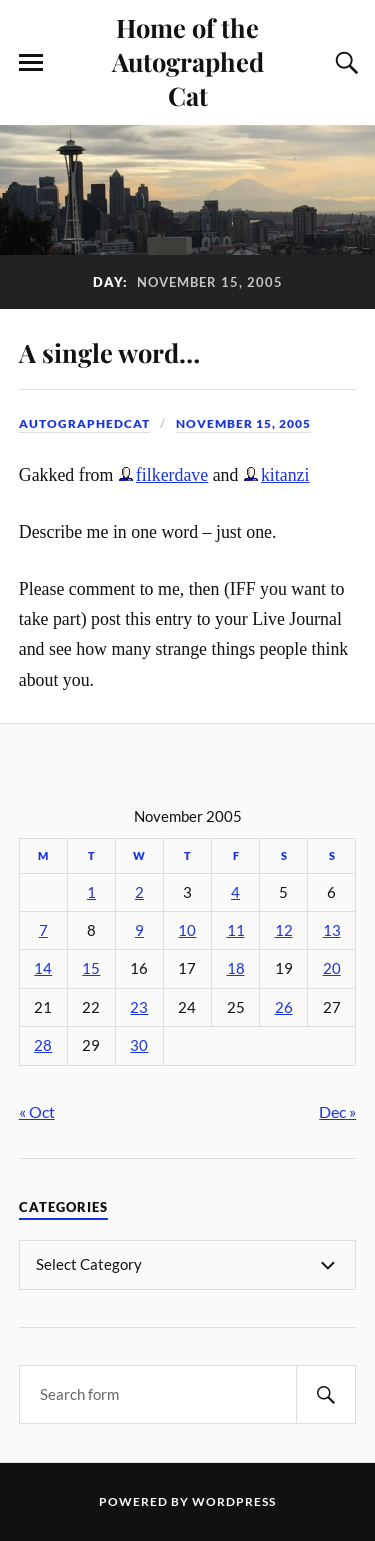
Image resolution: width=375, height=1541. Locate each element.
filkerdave (172, 475)
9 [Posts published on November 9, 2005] (139, 930)
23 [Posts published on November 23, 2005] (139, 1007)
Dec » (337, 1111)
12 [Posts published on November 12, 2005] (284, 930)
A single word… (109, 352)
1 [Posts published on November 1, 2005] (91, 892)
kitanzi (285, 475)
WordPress (234, 1501)
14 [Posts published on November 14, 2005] (43, 968)
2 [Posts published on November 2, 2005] (139, 892)
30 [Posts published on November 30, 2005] (139, 1045)
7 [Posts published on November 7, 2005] (43, 930)
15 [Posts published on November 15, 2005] (91, 968)
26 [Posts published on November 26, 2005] (284, 1007)
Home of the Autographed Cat (188, 61)
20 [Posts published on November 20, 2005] (332, 968)
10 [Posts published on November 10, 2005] (187, 930)
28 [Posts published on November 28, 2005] (43, 1045)
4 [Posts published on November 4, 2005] (235, 892)
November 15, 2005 (243, 423)
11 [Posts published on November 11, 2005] (236, 930)
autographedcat (84, 423)
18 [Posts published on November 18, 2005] (236, 968)
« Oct (37, 1111)
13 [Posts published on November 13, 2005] (332, 930)
